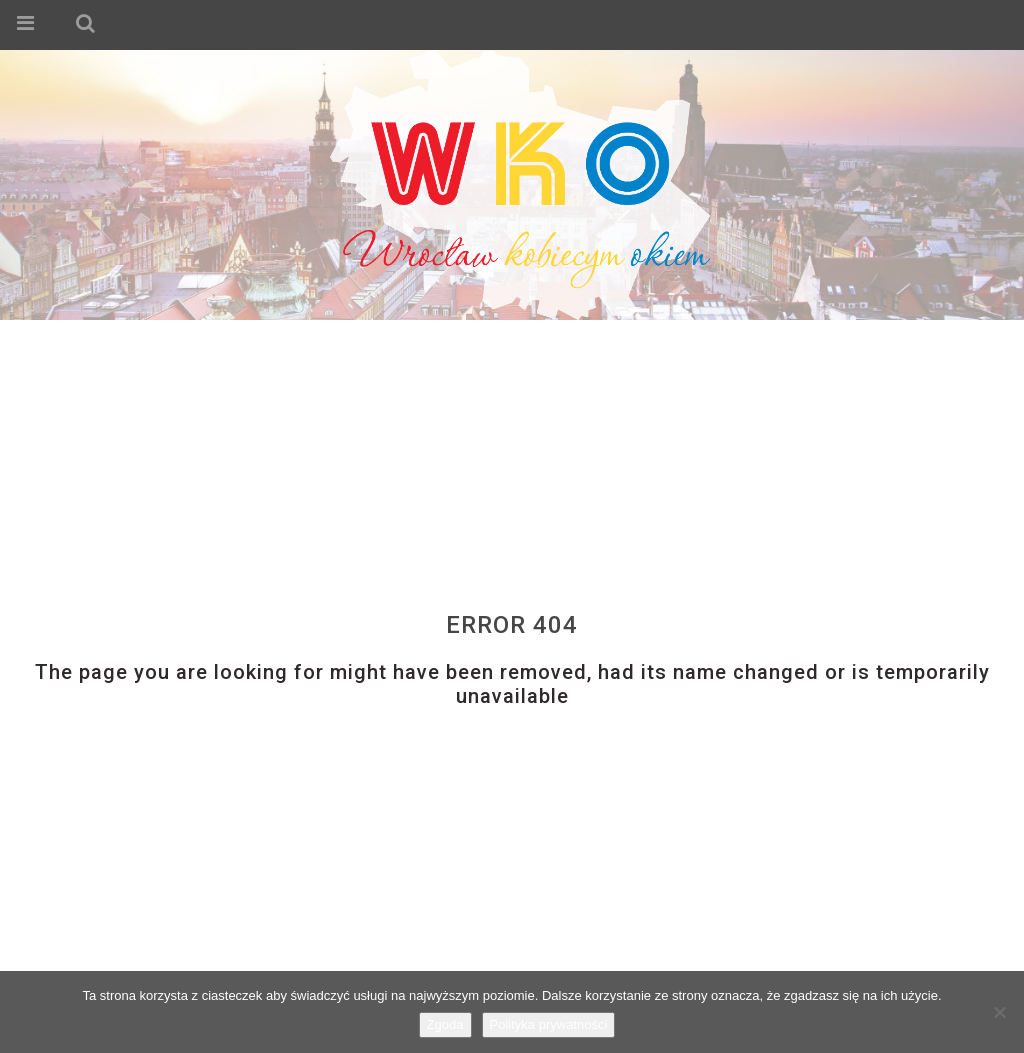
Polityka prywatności (549, 1024)
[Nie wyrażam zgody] (999, 1012)
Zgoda (445, 1024)
